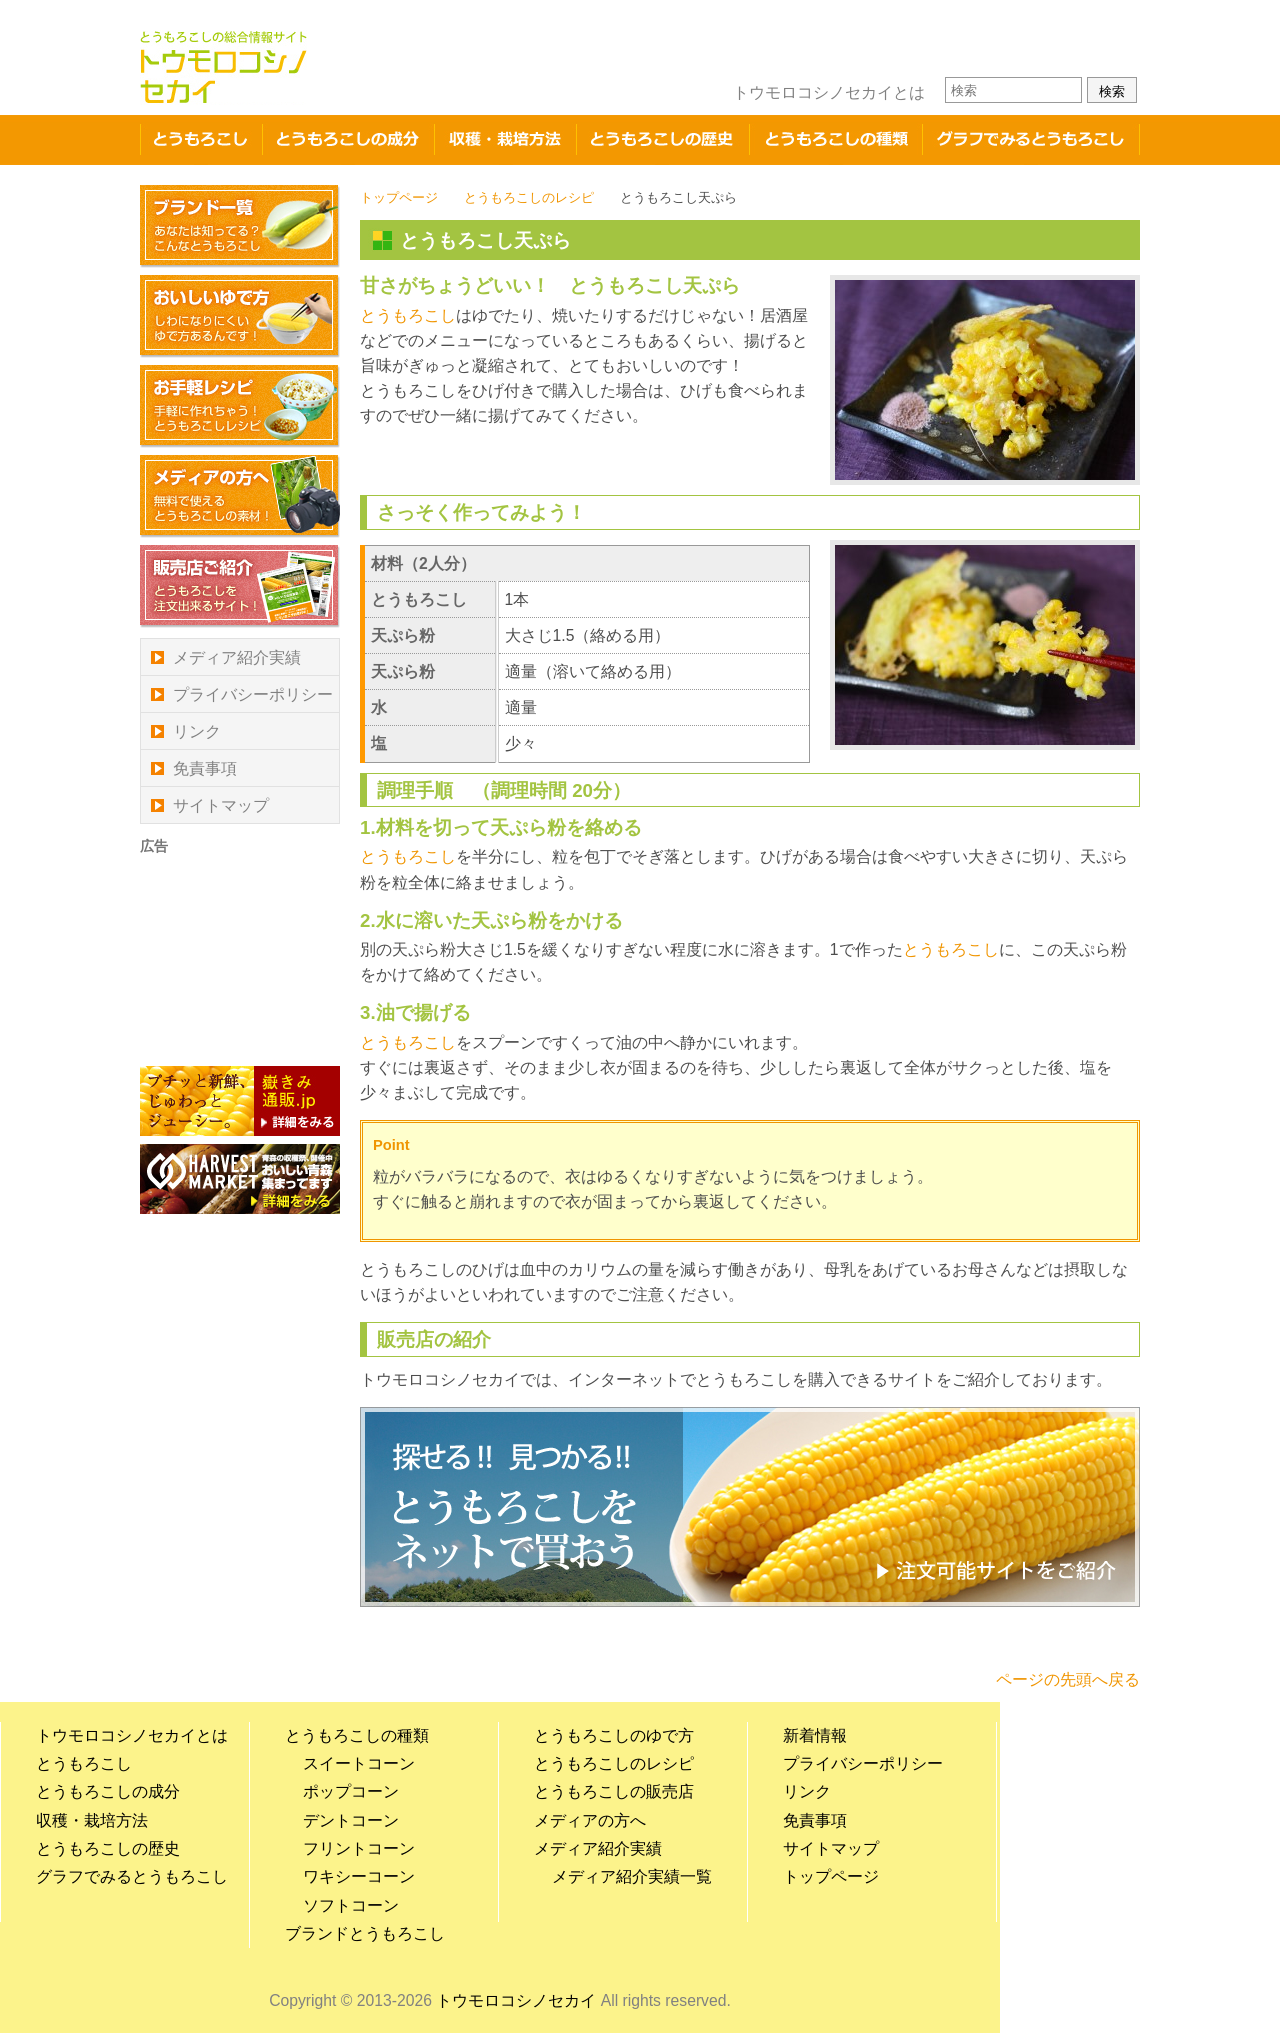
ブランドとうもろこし (365, 1933)
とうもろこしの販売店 (614, 1791)
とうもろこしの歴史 (662, 140)
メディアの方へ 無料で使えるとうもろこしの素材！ (240, 496)
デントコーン (351, 1820)
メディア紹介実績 (237, 657)
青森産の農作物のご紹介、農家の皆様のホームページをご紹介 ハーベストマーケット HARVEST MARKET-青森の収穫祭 (240, 1179)
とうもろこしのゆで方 (614, 1735)
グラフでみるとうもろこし (1030, 140)
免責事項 (205, 768)
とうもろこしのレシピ (529, 197)
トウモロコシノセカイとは (829, 92)
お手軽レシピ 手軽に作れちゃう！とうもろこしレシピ (240, 406)
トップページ (399, 197)
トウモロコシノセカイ (518, 2000)
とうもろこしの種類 (835, 140)
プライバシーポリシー (253, 694)
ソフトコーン (351, 1905)
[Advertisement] (240, 959)
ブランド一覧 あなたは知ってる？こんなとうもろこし (240, 226)
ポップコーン (351, 1791)
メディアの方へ (590, 1820)
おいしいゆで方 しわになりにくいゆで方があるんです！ (240, 316)
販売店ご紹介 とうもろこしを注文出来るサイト (240, 586)
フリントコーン (359, 1848)
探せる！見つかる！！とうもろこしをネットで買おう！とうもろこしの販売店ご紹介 (750, 1507)
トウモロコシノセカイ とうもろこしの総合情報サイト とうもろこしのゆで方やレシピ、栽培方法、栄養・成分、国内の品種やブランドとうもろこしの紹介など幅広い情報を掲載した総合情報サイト (223, 67)
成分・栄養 (348, 140)
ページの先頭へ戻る (1068, 1679)
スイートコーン (359, 1763)
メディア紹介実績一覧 (632, 1876)
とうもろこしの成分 (108, 1791)
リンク (197, 731)
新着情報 (815, 1735)
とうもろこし (201, 140)
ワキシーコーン (359, 1876)
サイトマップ (221, 805)
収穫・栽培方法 (505, 140)
